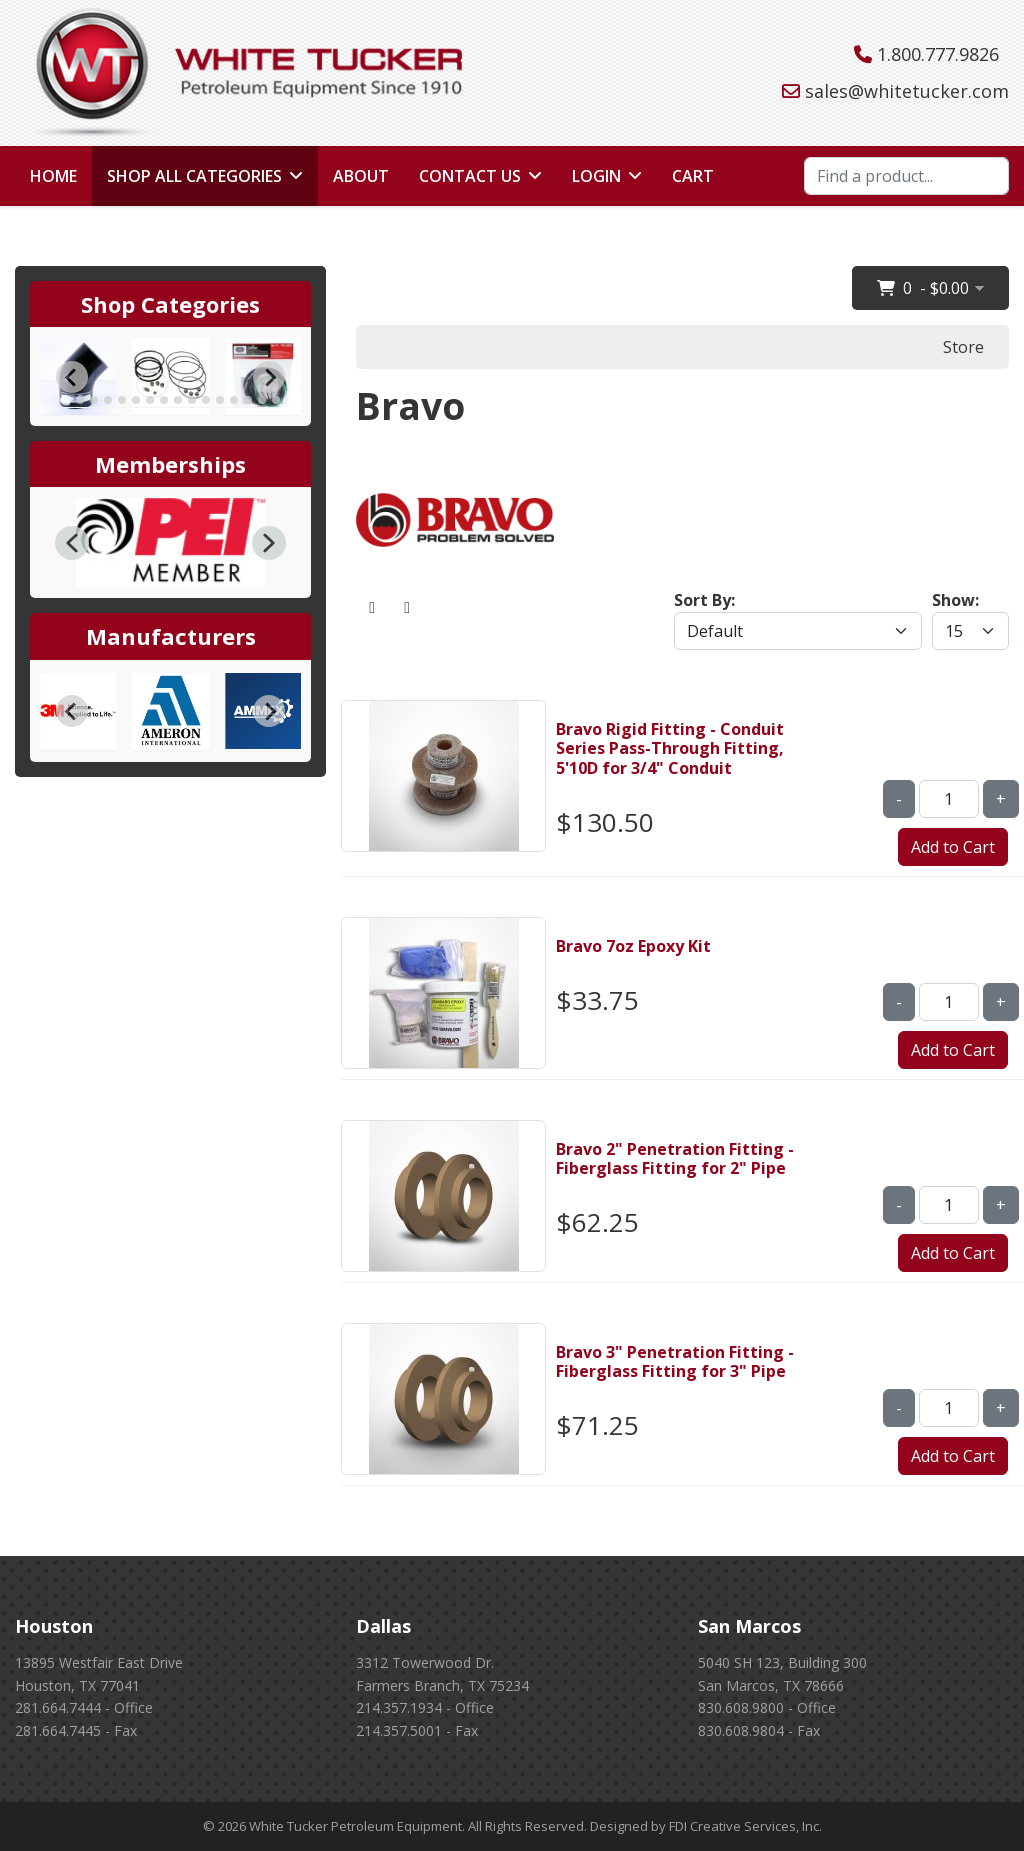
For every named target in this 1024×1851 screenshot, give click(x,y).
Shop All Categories (194, 176)
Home (53, 176)
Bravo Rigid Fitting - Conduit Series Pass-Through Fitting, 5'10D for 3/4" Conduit (670, 748)
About (361, 176)
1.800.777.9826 (938, 54)
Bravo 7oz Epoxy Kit (633, 946)
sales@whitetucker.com (907, 91)
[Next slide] (269, 377)
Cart (693, 176)
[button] (72, 543)
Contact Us (470, 176)
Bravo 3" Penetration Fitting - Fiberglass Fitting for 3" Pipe (675, 1361)
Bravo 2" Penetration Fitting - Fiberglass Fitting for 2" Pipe (675, 1158)
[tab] (65, 399)
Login (596, 176)
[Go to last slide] (72, 377)
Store (963, 347)
